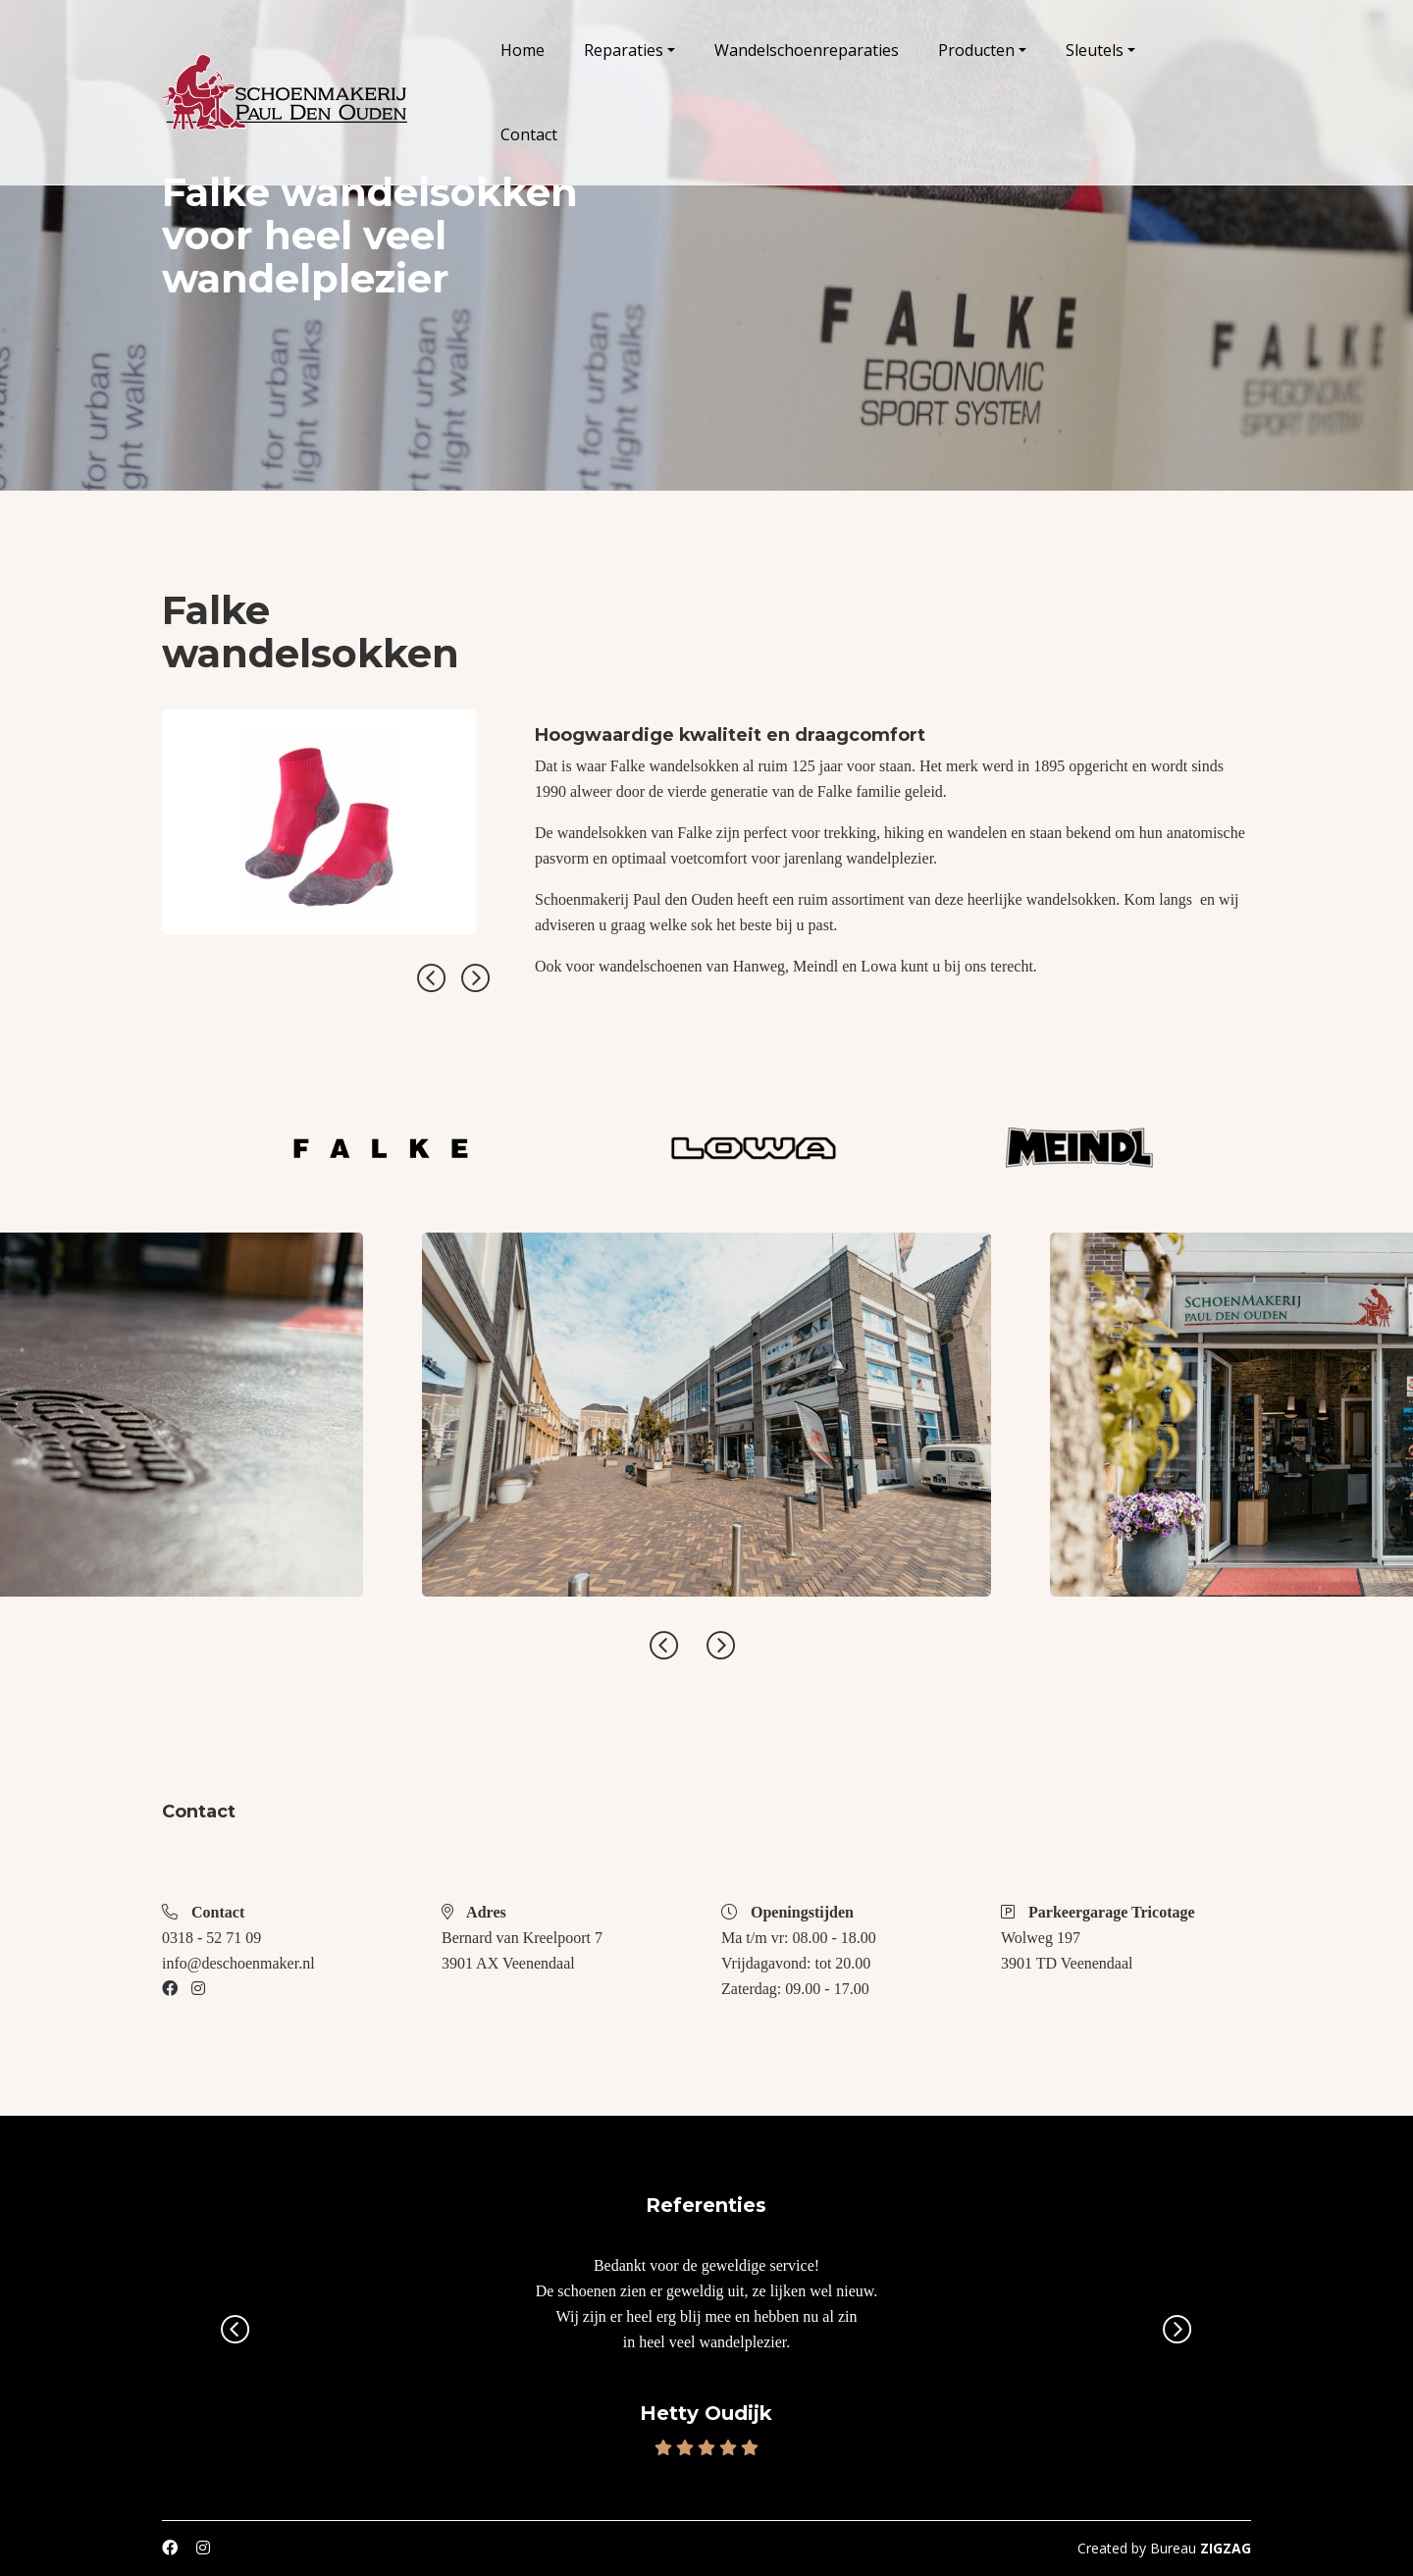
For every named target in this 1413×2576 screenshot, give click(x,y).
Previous (431, 978)
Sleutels (1095, 50)
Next (476, 978)
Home (522, 50)
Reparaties (623, 50)
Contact (528, 134)
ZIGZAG (1225, 2548)
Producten (976, 50)
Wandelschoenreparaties (806, 50)
